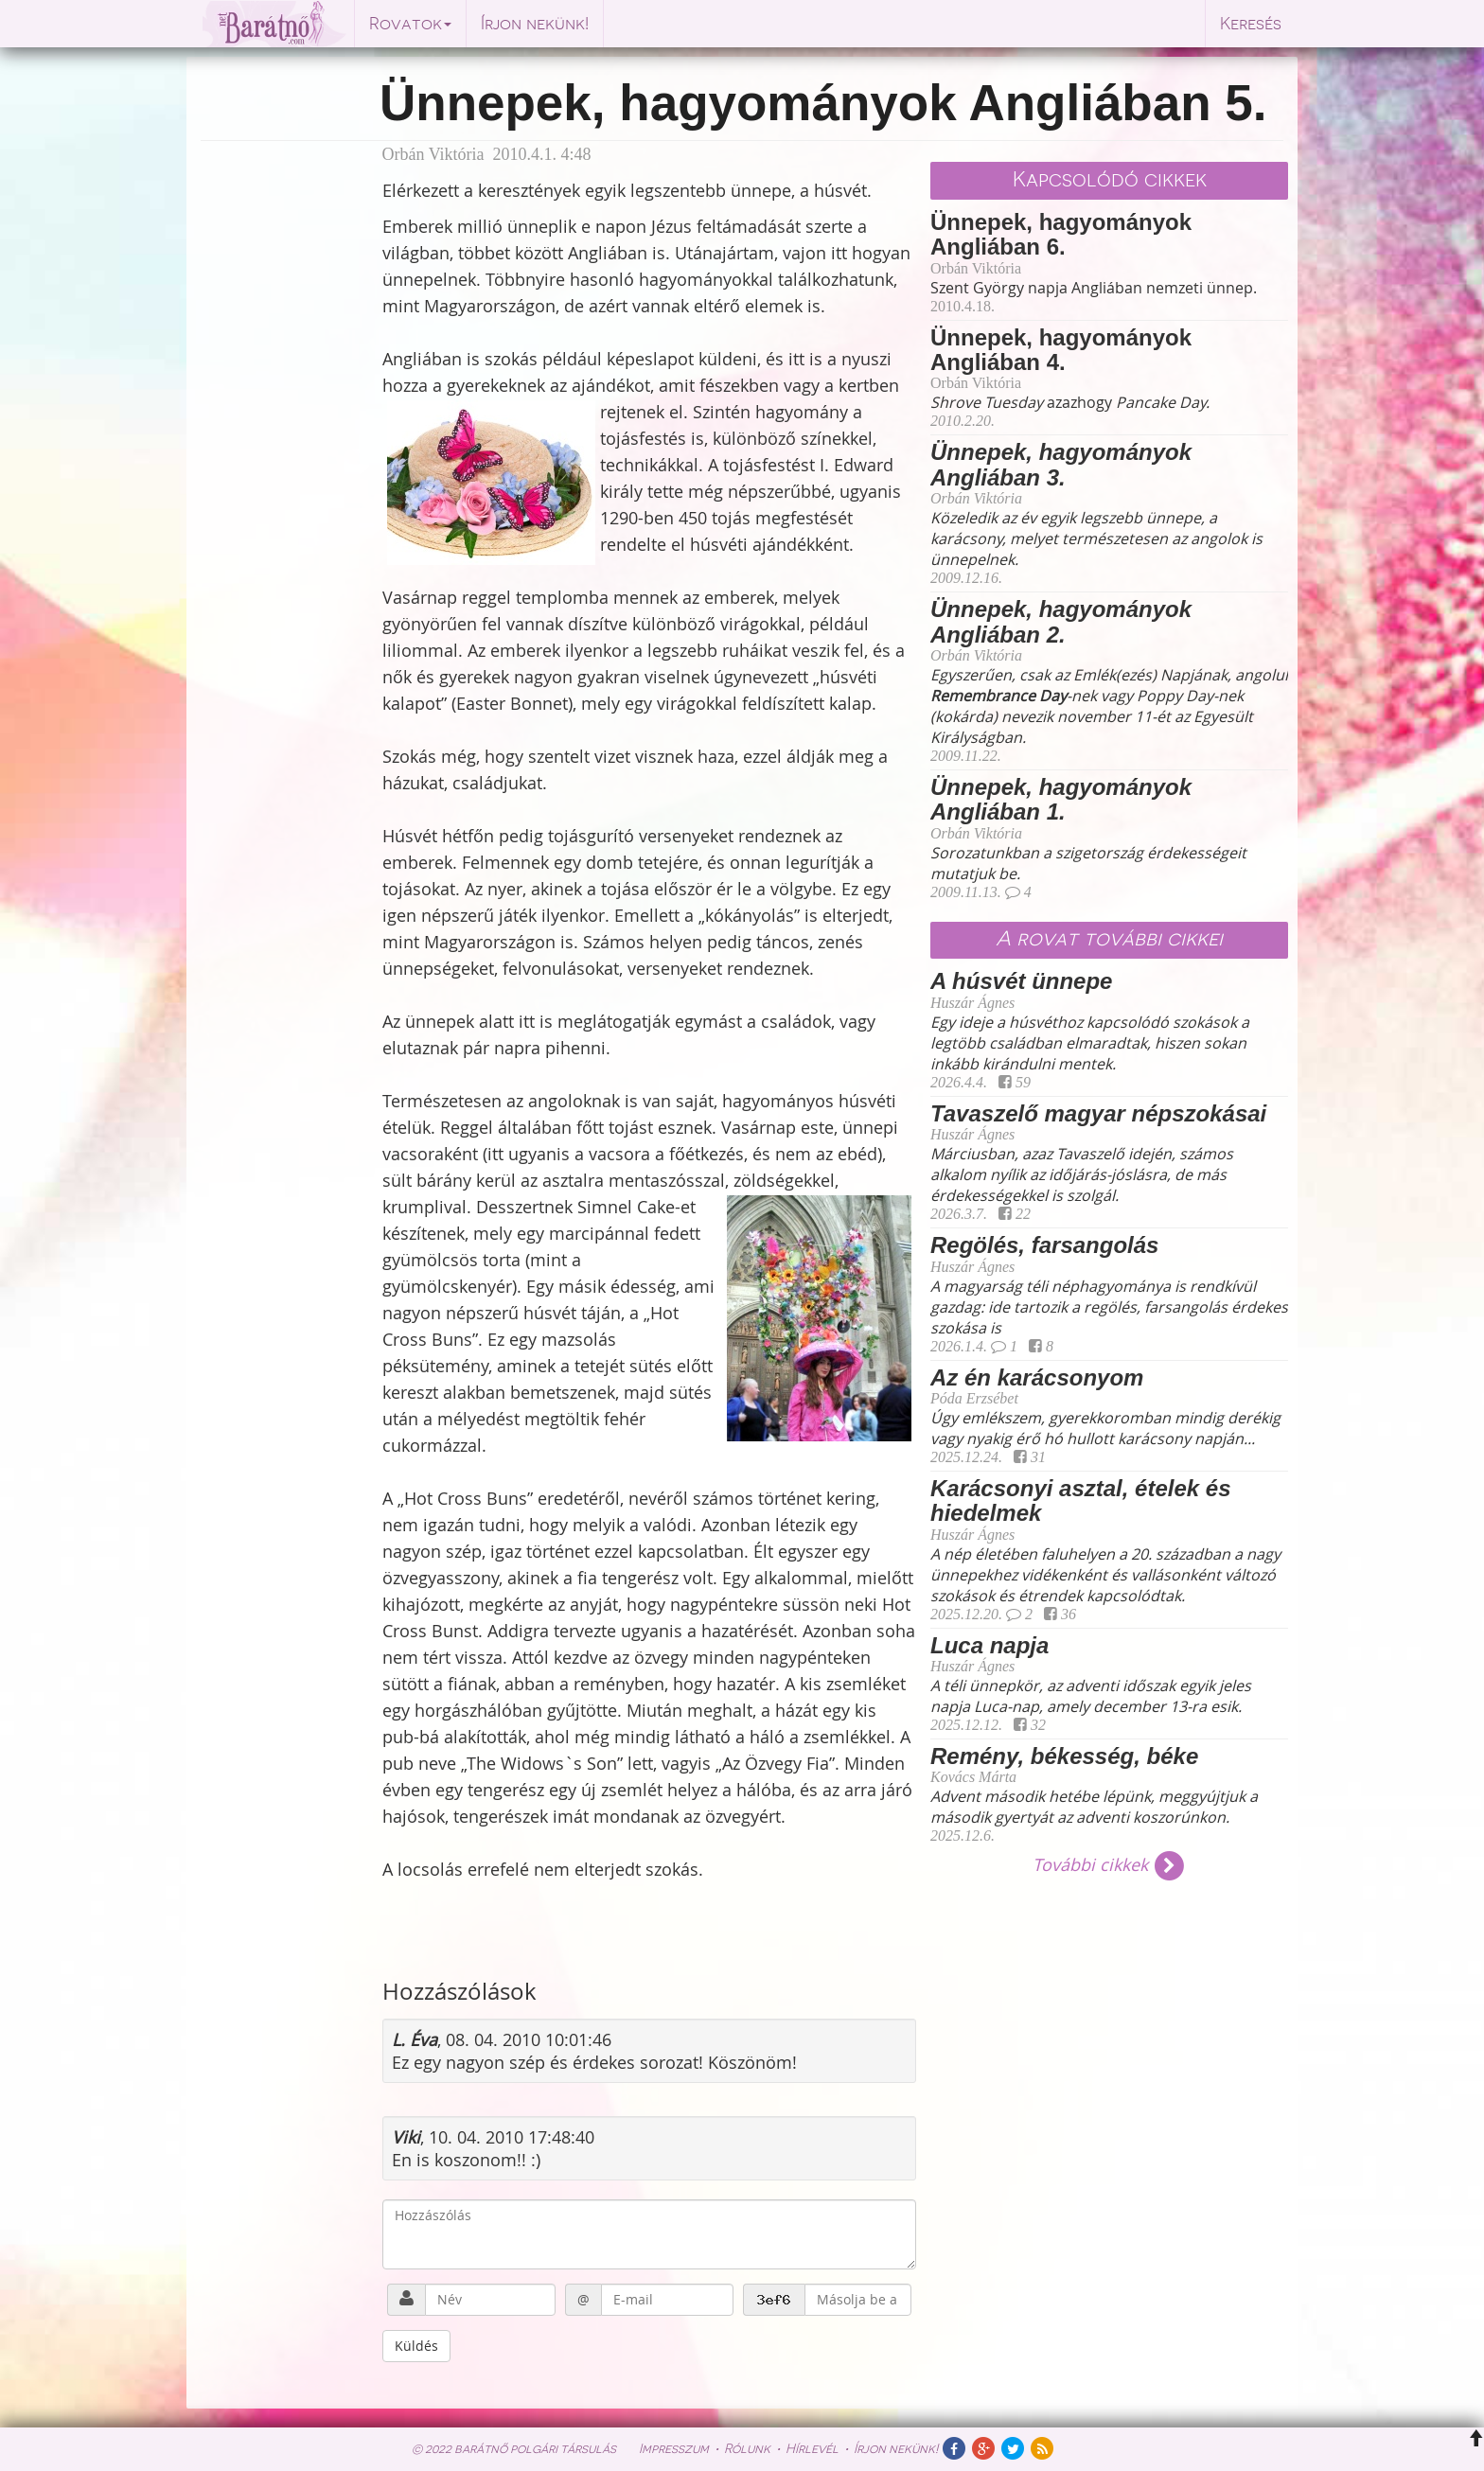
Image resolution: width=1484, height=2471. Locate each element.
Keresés (1250, 23)
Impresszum (674, 2448)
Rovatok (410, 23)
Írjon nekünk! (535, 23)
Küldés (416, 2346)
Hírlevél (812, 2448)
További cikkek (1110, 1864)
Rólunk (747, 2448)
